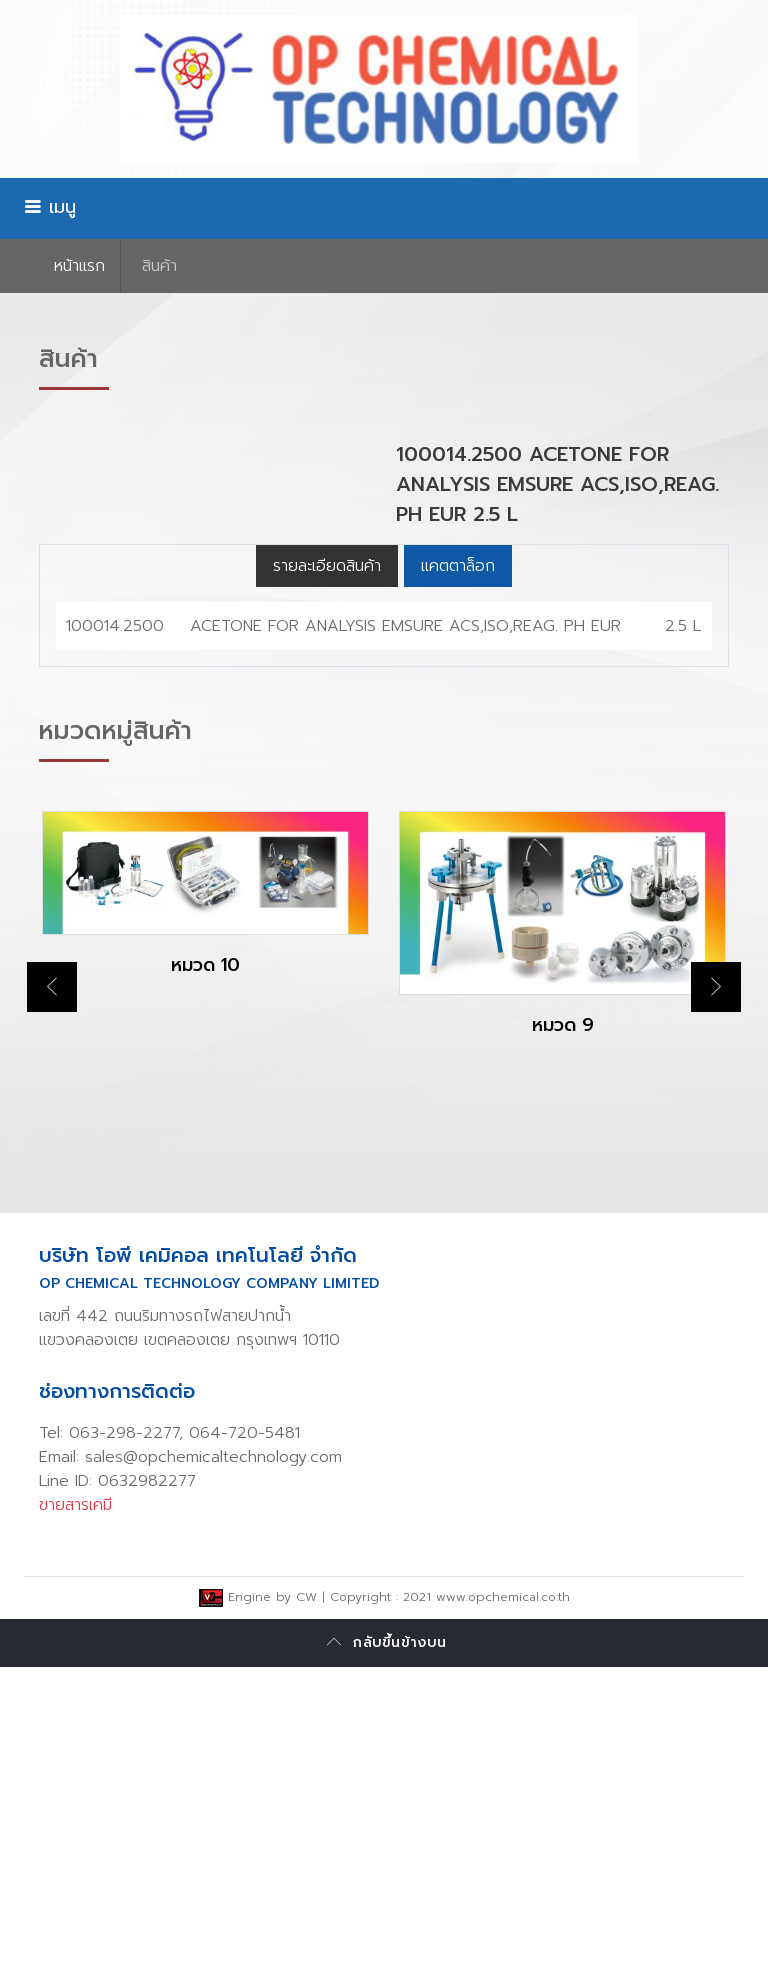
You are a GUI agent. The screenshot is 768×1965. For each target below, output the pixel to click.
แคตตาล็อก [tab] (458, 864)
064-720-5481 (244, 1731)
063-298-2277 (124, 1731)
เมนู (50, 207)
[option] (205, 1208)
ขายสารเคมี (75, 1803)
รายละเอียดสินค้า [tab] (327, 864)
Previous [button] (52, 1285)
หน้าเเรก (79, 266)
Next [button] (716, 1285)
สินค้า (159, 266)
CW (306, 1895)
